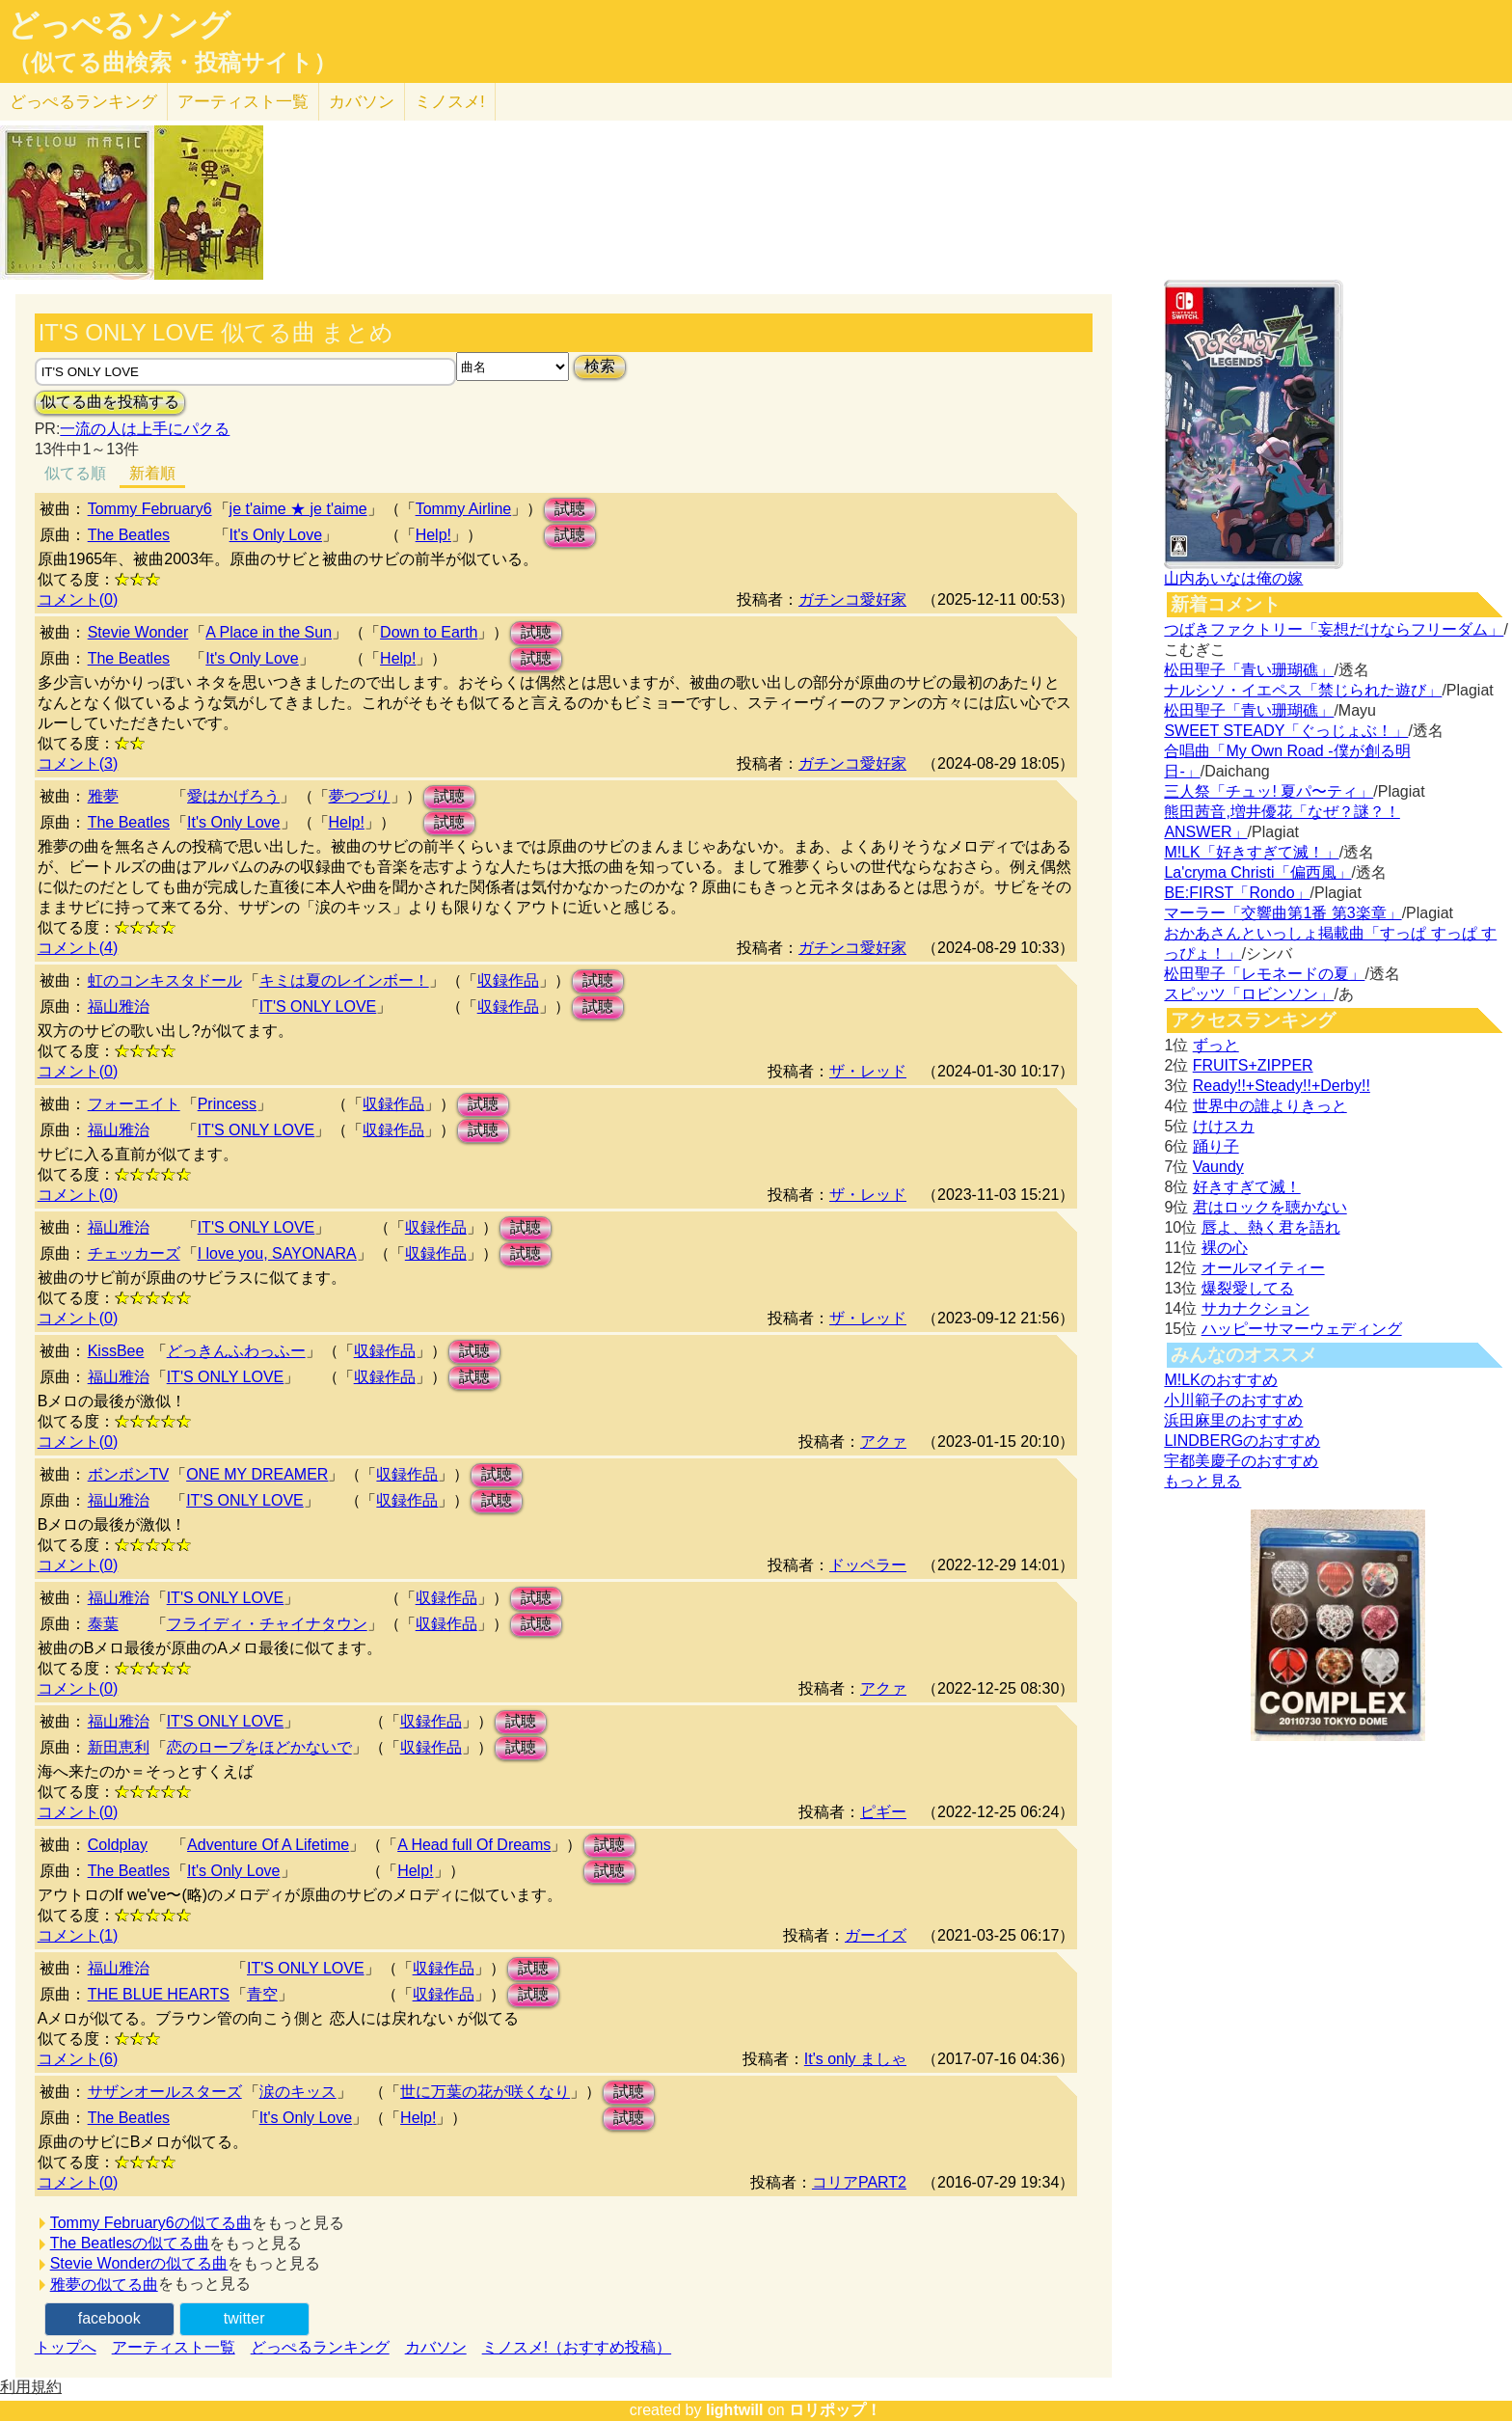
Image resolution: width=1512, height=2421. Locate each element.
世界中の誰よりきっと (1270, 1106)
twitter (244, 2318)
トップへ (65, 2347)
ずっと (1216, 1045)
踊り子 (1216, 1146)
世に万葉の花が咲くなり (485, 2091)
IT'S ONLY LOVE (318, 1006)
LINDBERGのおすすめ (1242, 1440)
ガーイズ (875, 1935)
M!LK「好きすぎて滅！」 (1251, 852)
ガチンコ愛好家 (852, 599)
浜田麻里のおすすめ (1233, 1420)
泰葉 (103, 1624)
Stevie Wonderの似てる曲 (139, 2263)
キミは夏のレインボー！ (344, 980)
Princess (227, 1104)
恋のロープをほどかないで (259, 1747)
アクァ (883, 1441)
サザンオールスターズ (165, 2091)
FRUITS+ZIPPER (1253, 1065)
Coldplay (118, 1844)
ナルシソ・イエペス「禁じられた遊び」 (1303, 690)
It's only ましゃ (855, 2059)
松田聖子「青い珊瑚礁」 (1249, 670)
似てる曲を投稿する (109, 402)
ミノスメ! (450, 102)
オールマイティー (1263, 1268)
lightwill (735, 2410)
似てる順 (75, 473)
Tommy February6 (150, 509)
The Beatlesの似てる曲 (129, 2243)
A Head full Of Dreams (474, 1844)
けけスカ (1224, 1126)
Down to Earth (428, 632)
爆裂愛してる (1248, 1288)
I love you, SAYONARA (277, 1253)
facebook (109, 2318)
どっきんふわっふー (236, 1351)
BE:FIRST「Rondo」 (1237, 892)
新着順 (152, 473)
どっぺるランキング (320, 2347)
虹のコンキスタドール (165, 980)
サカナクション (1256, 1308)
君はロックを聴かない (1270, 1207)
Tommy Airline (464, 509)
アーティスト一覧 (173, 2347)
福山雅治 (118, 1006)
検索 (599, 366)
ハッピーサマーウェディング (1302, 1328)
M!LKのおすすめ (1220, 1380)
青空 (262, 1994)
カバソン (361, 102)
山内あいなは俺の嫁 (1233, 578)
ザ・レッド (867, 1071)
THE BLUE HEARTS (159, 1994)
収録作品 (508, 980)
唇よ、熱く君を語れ (1271, 1227)
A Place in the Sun (268, 632)
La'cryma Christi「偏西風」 (1257, 872)
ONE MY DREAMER (257, 1474)
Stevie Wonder (138, 632)
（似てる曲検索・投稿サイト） (172, 62)
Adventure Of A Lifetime (268, 1844)
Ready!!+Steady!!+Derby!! (1281, 1085)
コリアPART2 (859, 2182)
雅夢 (103, 796)
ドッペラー (867, 1565)
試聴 (569, 509)
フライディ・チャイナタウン (267, 1624)
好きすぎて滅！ (1247, 1187)
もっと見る (1202, 1481)
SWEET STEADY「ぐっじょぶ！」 (1286, 730)
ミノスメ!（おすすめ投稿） (576, 2347)
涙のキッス (298, 2091)
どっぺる (83, 102)
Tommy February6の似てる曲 (151, 2223)
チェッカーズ (134, 1253)
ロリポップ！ (835, 2410)
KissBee (116, 1351)
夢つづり (360, 796)
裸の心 (1225, 1247)
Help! (433, 535)
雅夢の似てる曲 (104, 2284)
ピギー (883, 1812)
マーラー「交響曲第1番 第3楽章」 (1282, 913)
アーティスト (243, 102)
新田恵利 (118, 1747)
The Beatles (129, 535)
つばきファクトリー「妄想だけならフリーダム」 (1333, 629)
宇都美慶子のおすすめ (1241, 1461)
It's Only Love (276, 535)
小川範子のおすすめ (1233, 1400)
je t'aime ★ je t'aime (298, 509)
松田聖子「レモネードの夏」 (1264, 974)
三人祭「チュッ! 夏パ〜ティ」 (1268, 791)
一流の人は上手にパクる (145, 429)
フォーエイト (134, 1104)
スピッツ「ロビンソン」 (1249, 994)
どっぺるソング (119, 25)
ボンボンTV (128, 1474)
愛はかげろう (233, 796)
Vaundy (1218, 1166)
